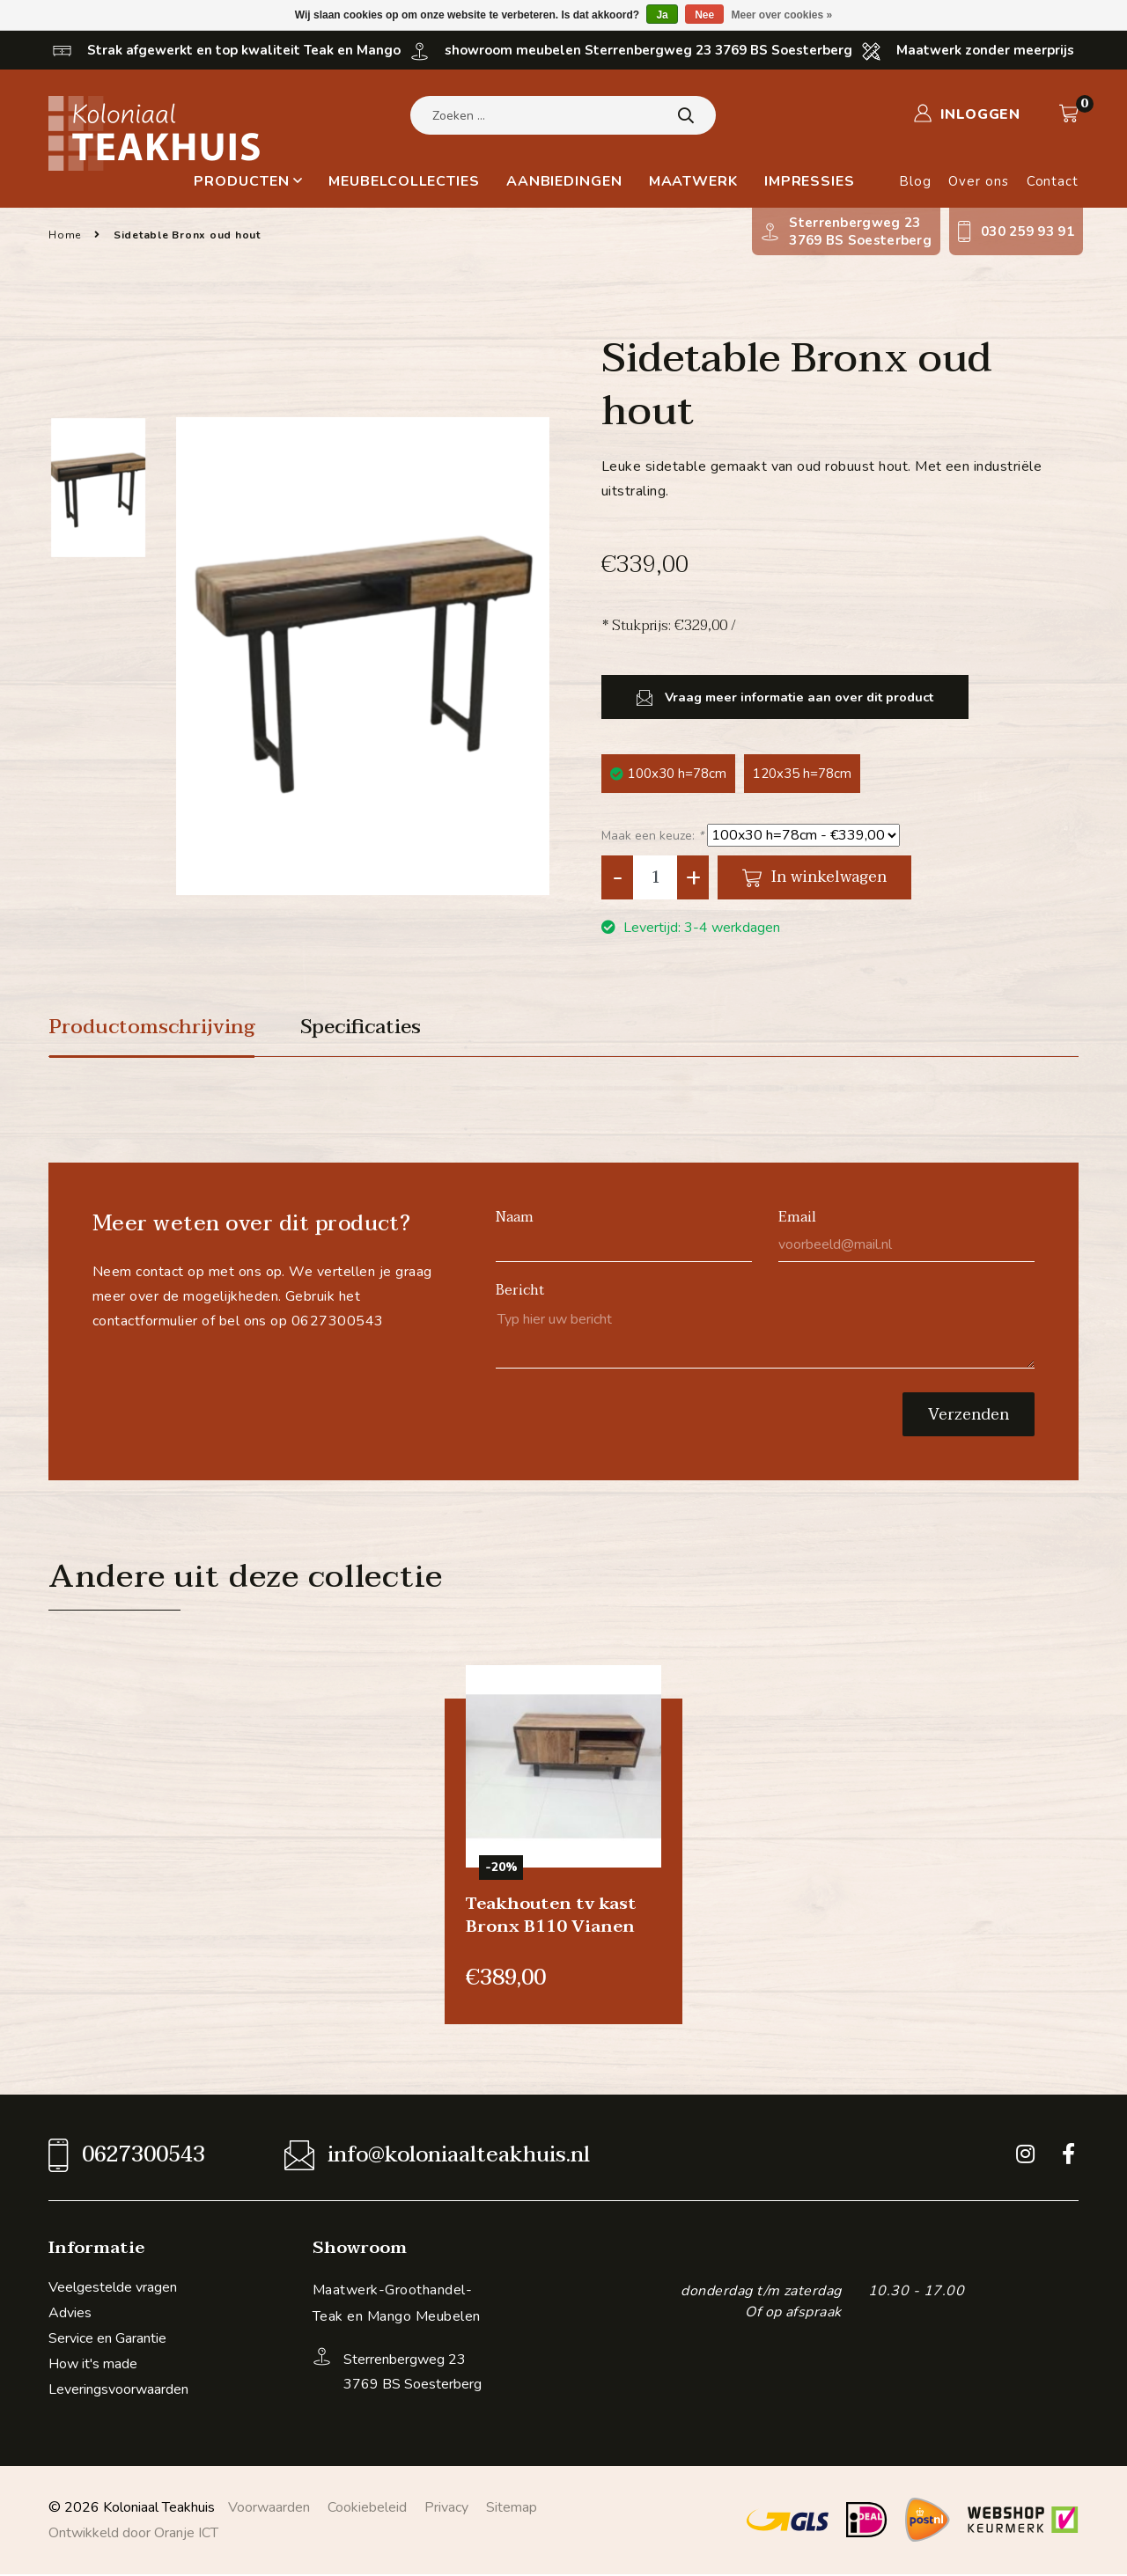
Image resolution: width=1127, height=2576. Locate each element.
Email (797, 1218)
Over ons (978, 181)
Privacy (446, 2509)
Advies (70, 2314)
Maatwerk (693, 181)
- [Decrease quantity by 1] (617, 877)
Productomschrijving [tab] (156, 1029)
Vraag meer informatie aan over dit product (773, 697)
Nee (704, 15)
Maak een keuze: (652, 835)
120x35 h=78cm (802, 773)
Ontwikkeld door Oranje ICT (133, 2534)
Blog (915, 181)
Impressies (809, 181)
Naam (515, 1218)
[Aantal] (655, 877)
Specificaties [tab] (376, 1029)
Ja (661, 15)
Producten (248, 181)
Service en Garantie (107, 2340)
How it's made (92, 2365)
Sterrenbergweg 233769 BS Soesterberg (860, 231)
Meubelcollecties (403, 181)
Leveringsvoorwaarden (118, 2391)
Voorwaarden (269, 2509)
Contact (1053, 181)
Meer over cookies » (782, 15)
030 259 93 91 (1027, 231)
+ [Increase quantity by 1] (693, 877)
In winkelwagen (814, 877)
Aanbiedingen (564, 181)
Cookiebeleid (367, 2509)
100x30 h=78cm (668, 773)
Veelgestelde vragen (112, 2289)
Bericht (520, 1292)
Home (64, 235)
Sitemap (511, 2509)
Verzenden (968, 1416)
